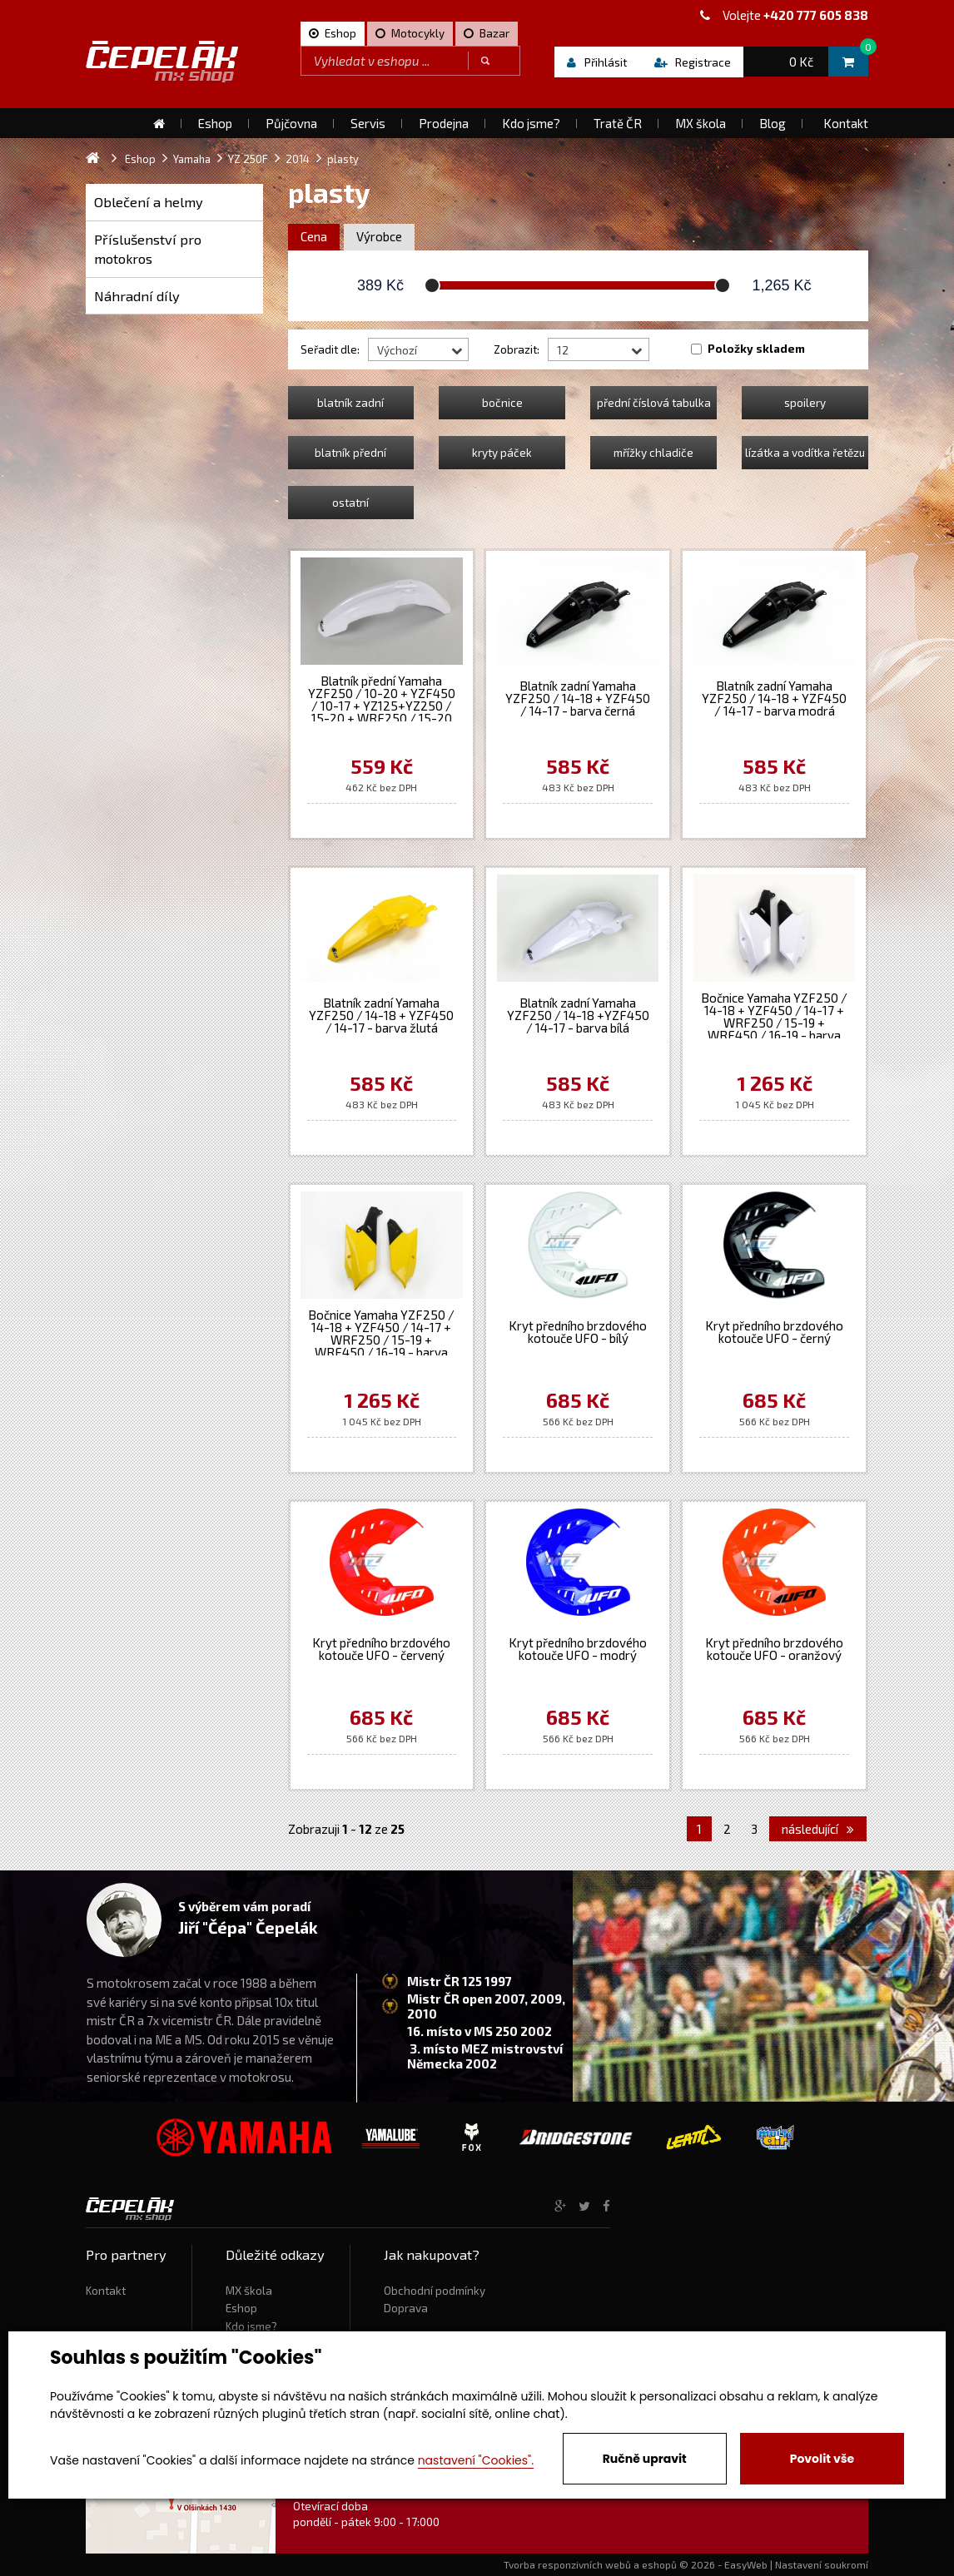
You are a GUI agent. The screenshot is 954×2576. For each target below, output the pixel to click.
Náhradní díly (137, 296)
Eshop (241, 2308)
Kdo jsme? (251, 2326)
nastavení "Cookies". (476, 2460)
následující (818, 1828)
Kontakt (106, 2290)
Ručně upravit (645, 2458)
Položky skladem (756, 348)
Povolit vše (822, 2458)
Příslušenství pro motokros (147, 249)
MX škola (249, 2290)
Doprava (406, 2308)
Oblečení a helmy (148, 202)
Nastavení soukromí (821, 2564)
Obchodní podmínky (434, 2290)
